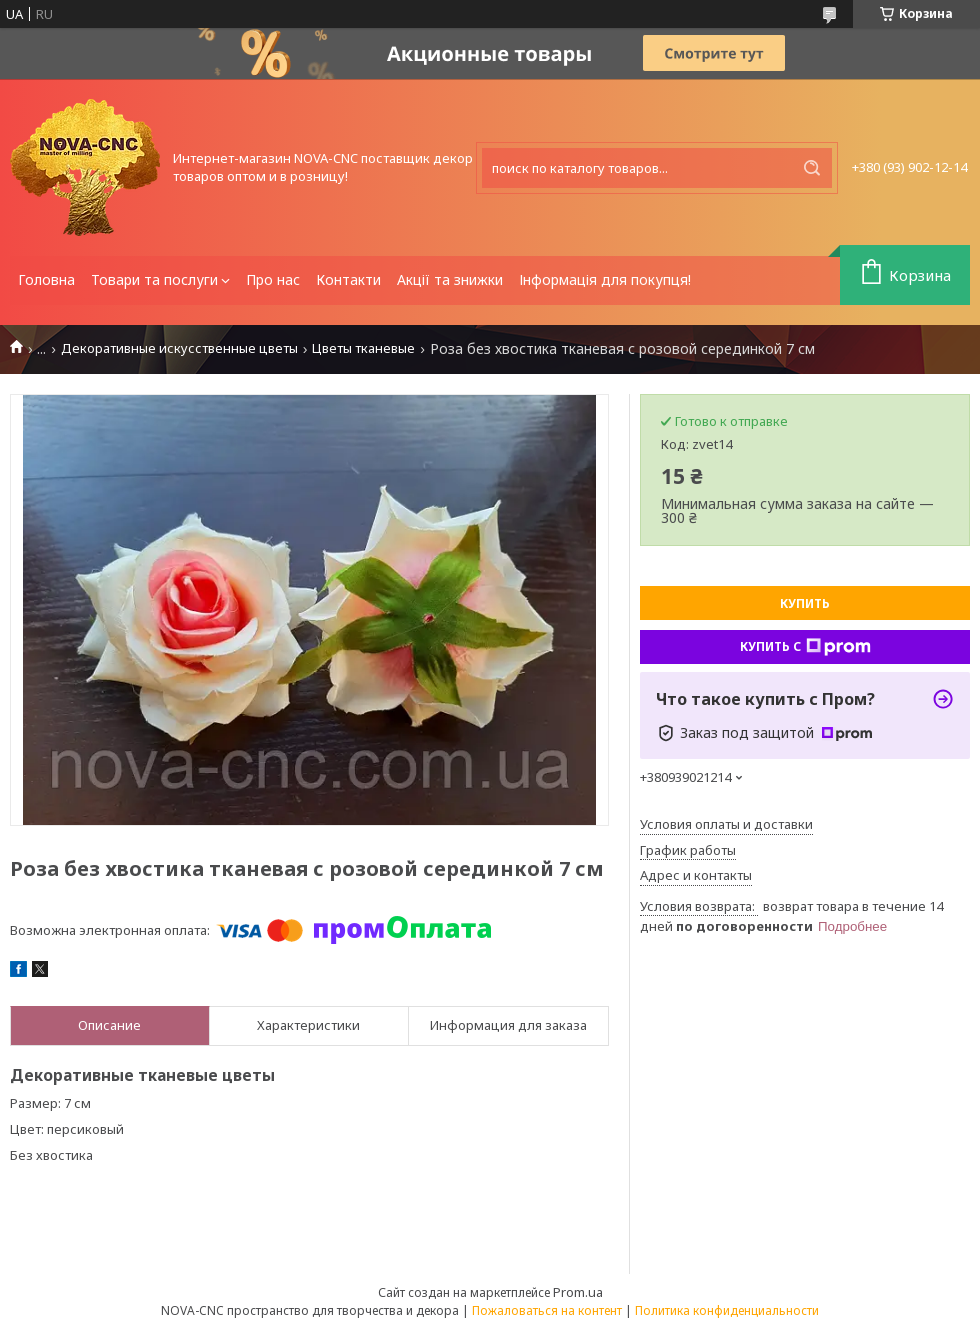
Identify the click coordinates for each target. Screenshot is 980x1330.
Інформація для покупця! (605, 279)
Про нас (273, 279)
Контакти (348, 279)
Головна (46, 279)
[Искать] (812, 168)
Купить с (805, 647)
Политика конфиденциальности (727, 1310)
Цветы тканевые (363, 348)
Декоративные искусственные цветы (179, 348)
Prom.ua (578, 1292)
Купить (805, 603)
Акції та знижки (450, 279)
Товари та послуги (154, 279)
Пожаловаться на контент (547, 1310)
